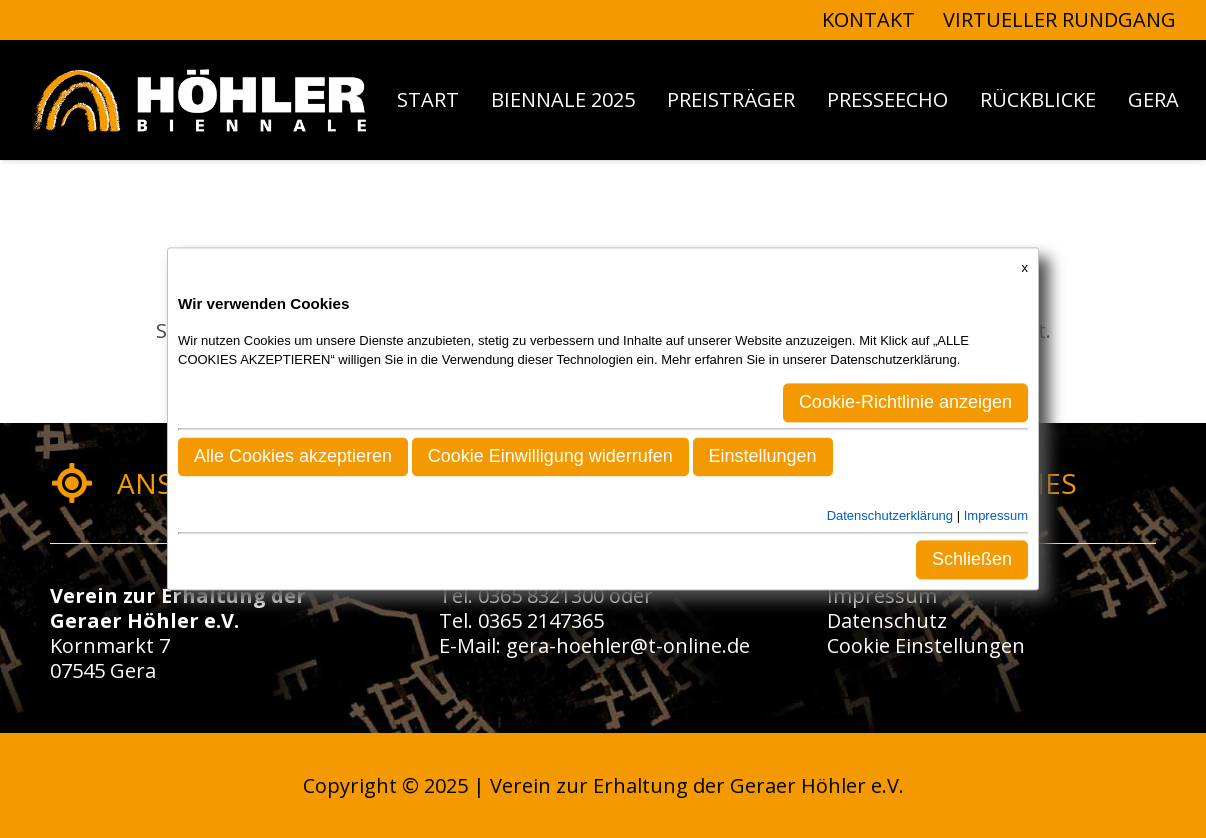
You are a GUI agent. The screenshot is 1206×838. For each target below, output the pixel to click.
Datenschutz (887, 620)
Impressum (882, 595)
